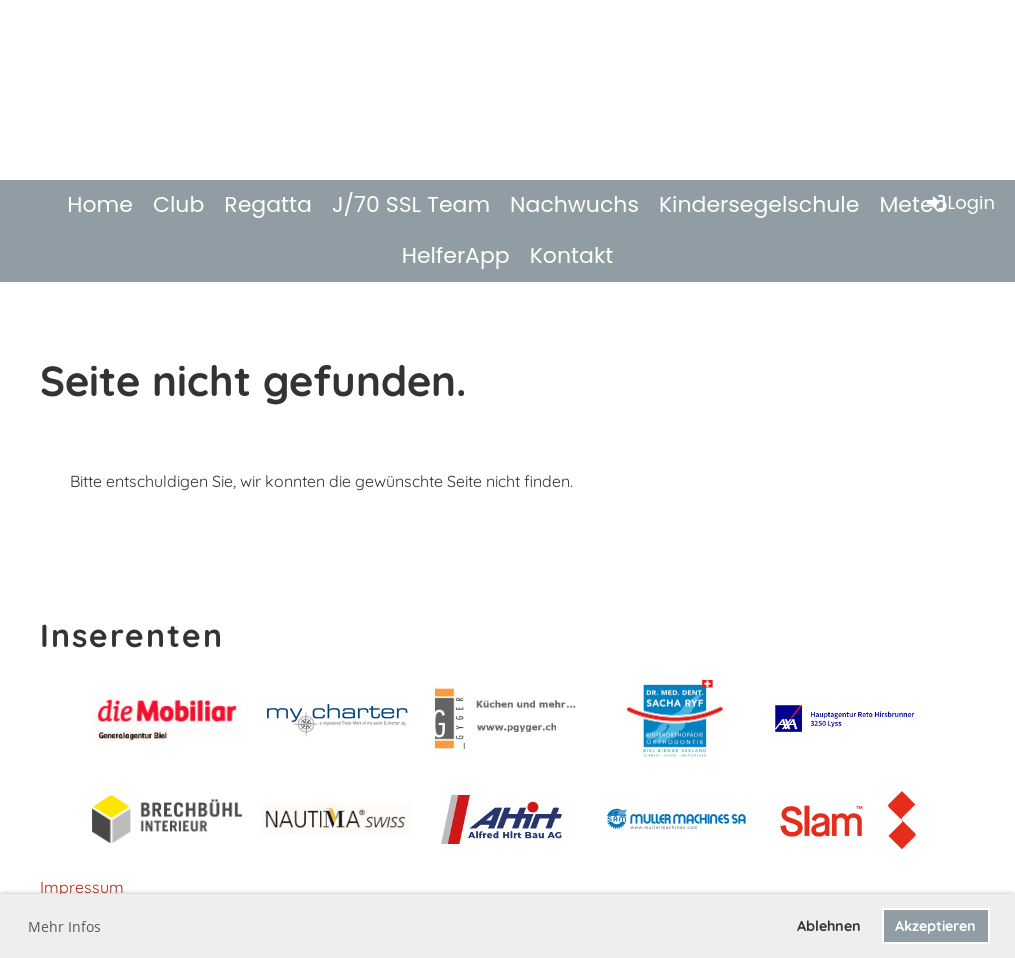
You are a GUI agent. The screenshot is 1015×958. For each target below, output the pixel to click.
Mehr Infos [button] (64, 926)
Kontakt (572, 255)
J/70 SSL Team (411, 204)
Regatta (268, 204)
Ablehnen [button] (829, 926)
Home (100, 204)
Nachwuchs (574, 204)
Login (959, 202)
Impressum (82, 887)
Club (178, 204)
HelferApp (456, 255)
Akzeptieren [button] (935, 926)
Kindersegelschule (759, 204)
